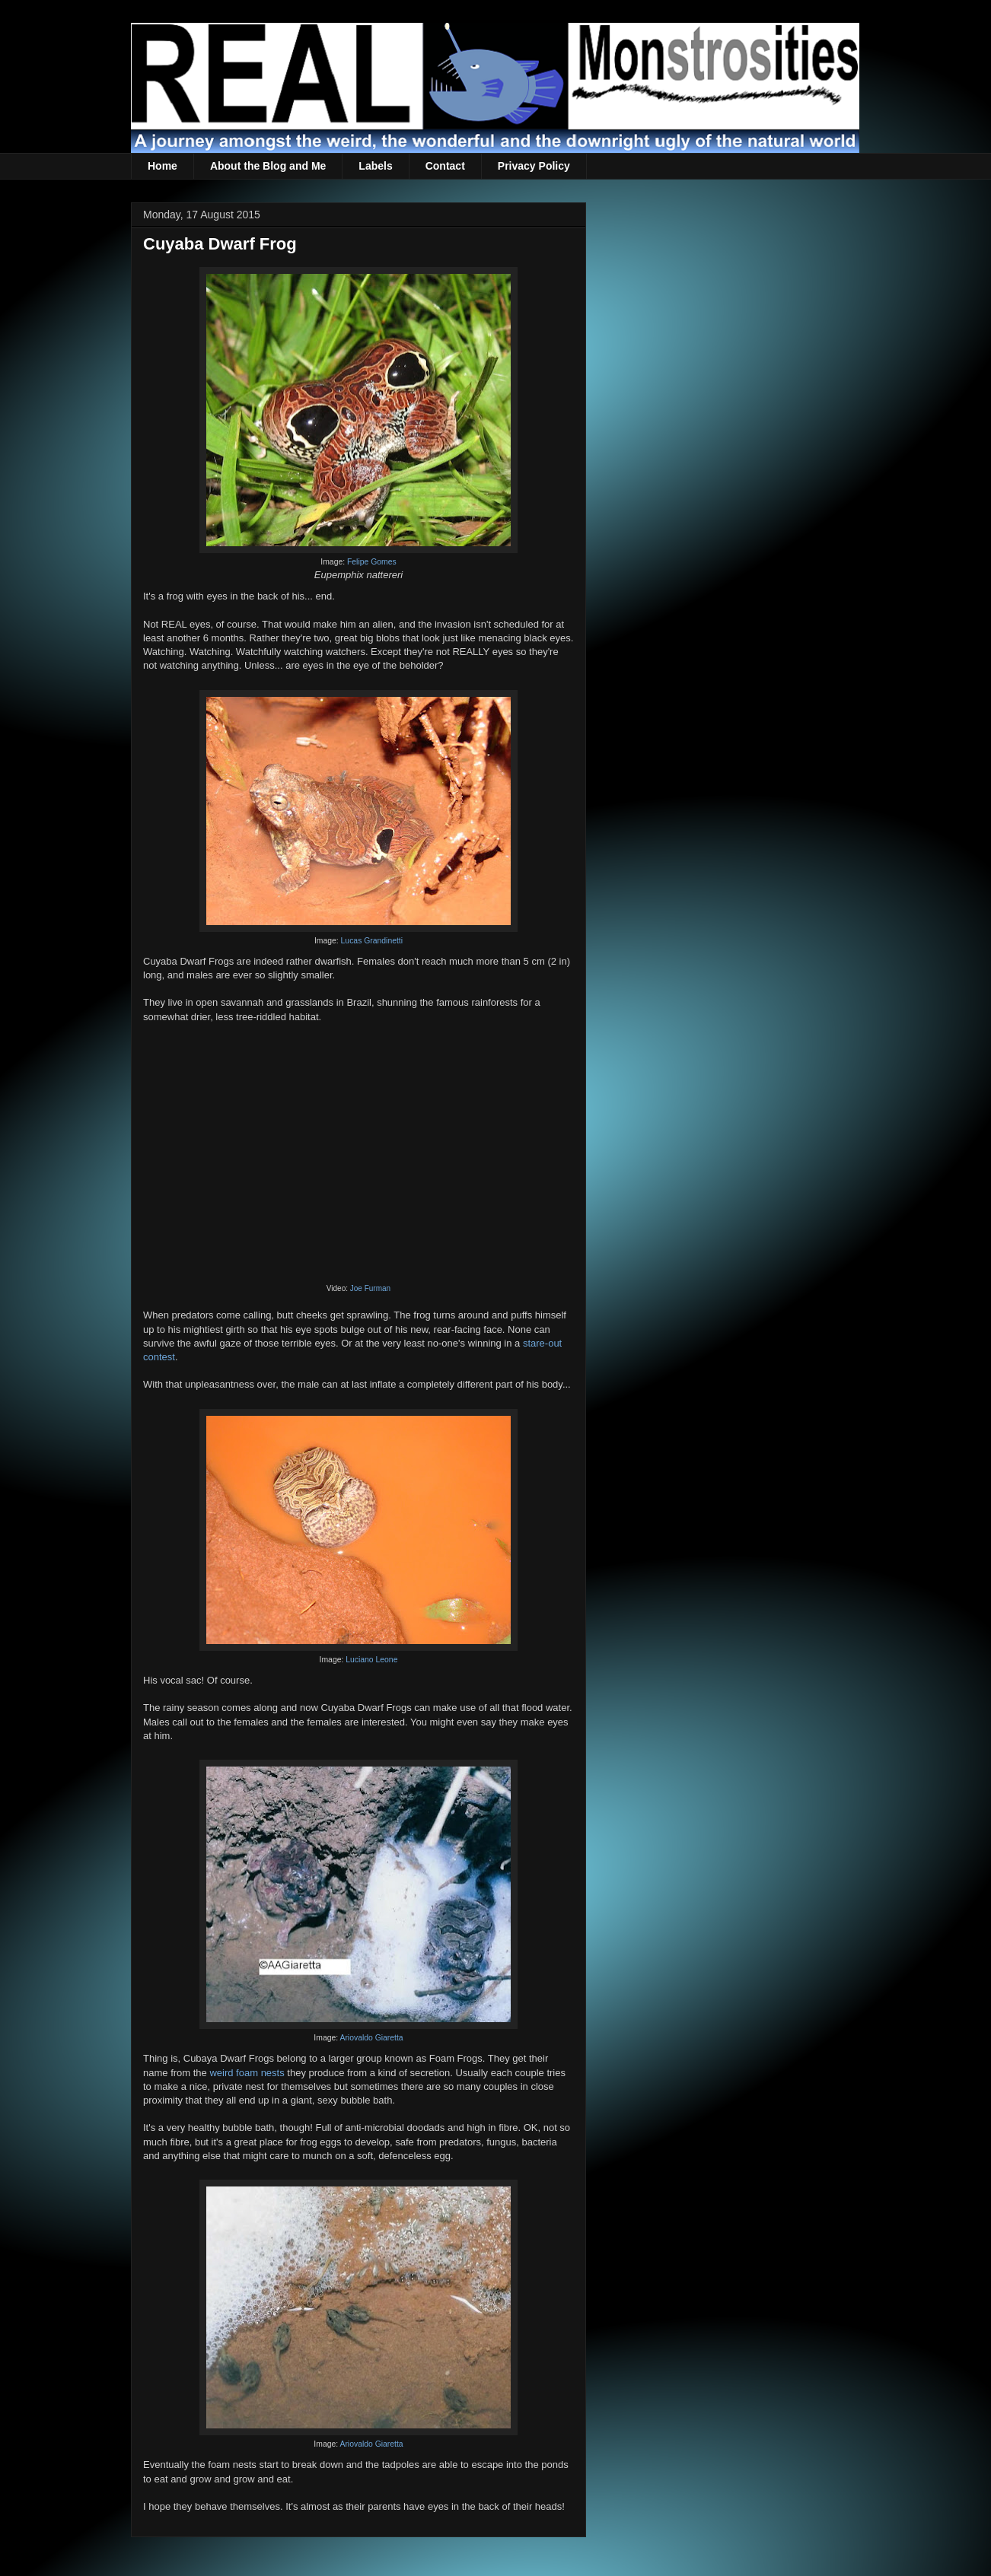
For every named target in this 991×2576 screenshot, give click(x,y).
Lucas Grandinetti (372, 941)
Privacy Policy (534, 166)
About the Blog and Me (268, 166)
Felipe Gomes (372, 562)
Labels (375, 166)
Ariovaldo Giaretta (371, 2038)
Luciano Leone (371, 1659)
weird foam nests (246, 2072)
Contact (445, 166)
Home (162, 166)
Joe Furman (370, 1288)
